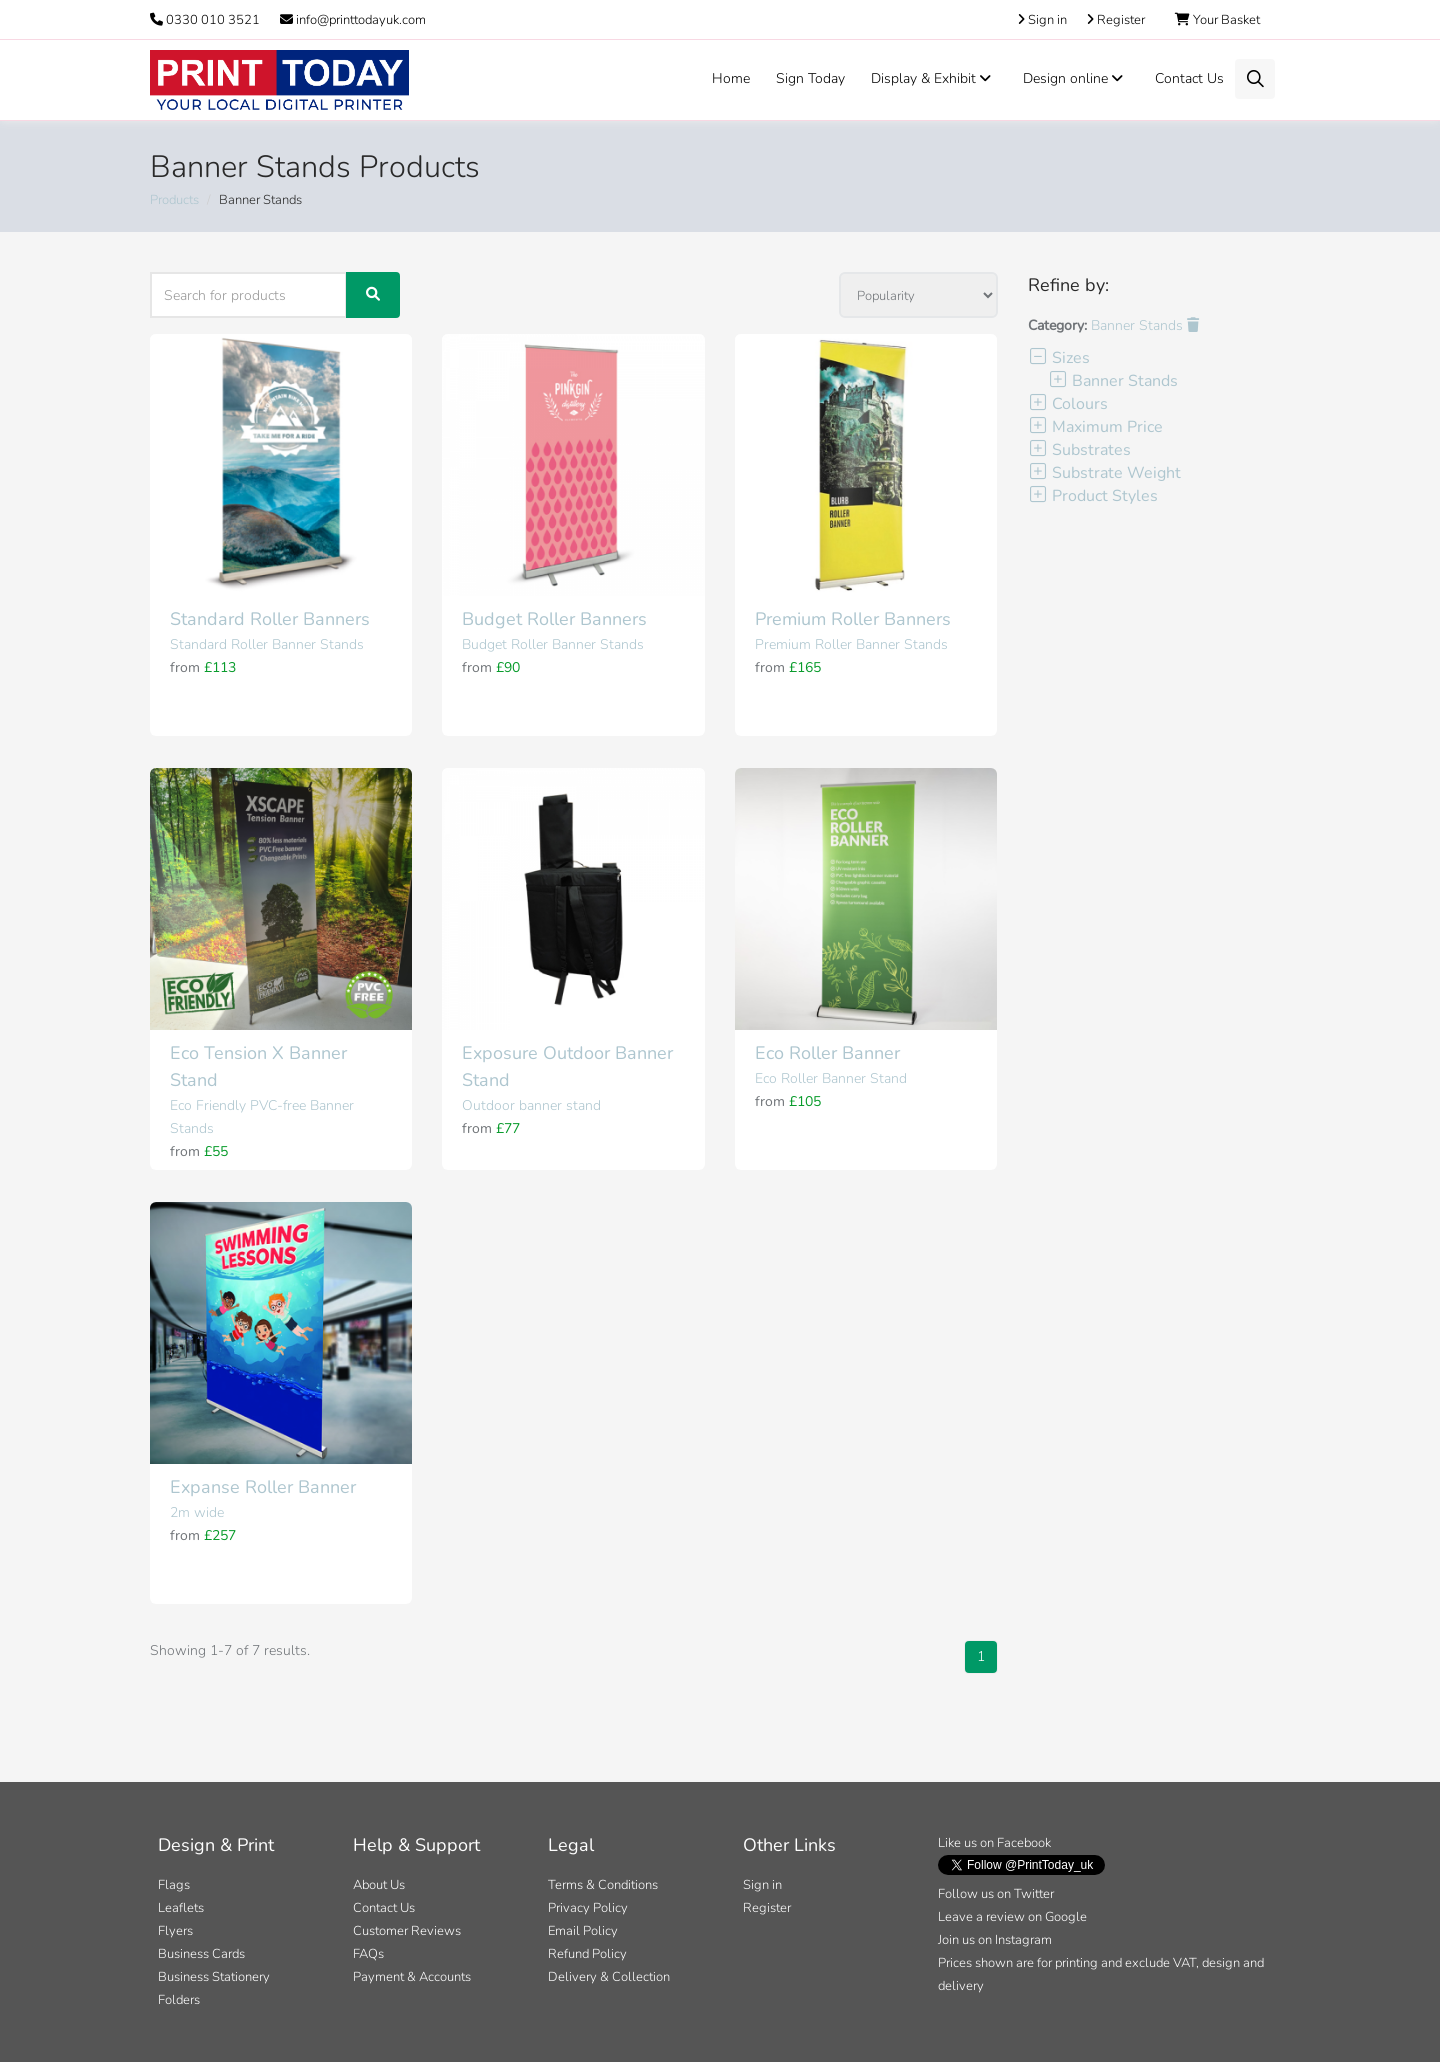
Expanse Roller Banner (263, 1487)
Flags (174, 1885)
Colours (1068, 404)
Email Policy (583, 1931)
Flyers (175, 1931)
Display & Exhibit (934, 78)
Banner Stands (1145, 325)
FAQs (368, 1954)
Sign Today (810, 78)
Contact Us (1189, 78)
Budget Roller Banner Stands (553, 644)
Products (174, 200)
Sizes (1059, 358)
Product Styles (1093, 496)
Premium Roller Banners (853, 619)
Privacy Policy (588, 1908)
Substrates (1079, 450)
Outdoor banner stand (531, 1105)
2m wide (197, 1512)
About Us (379, 1885)
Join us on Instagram (995, 1940)
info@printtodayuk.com (353, 20)
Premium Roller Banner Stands (851, 644)
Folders (179, 2000)
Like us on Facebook (994, 1843)
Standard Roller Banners (270, 619)
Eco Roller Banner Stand (831, 1078)
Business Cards (201, 1954)
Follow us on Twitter (996, 1894)
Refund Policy (587, 1954)
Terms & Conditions (603, 1885)
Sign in (762, 1885)
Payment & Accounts (412, 1977)
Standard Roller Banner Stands (267, 644)
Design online (1076, 78)
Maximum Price (1095, 427)
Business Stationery (214, 1977)
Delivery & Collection (609, 1977)
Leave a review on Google (1012, 1917)
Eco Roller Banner (827, 1053)
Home (731, 78)
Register (767, 1908)
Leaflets (181, 1908)
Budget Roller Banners (554, 619)
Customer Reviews (407, 1931)
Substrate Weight (1104, 473)
